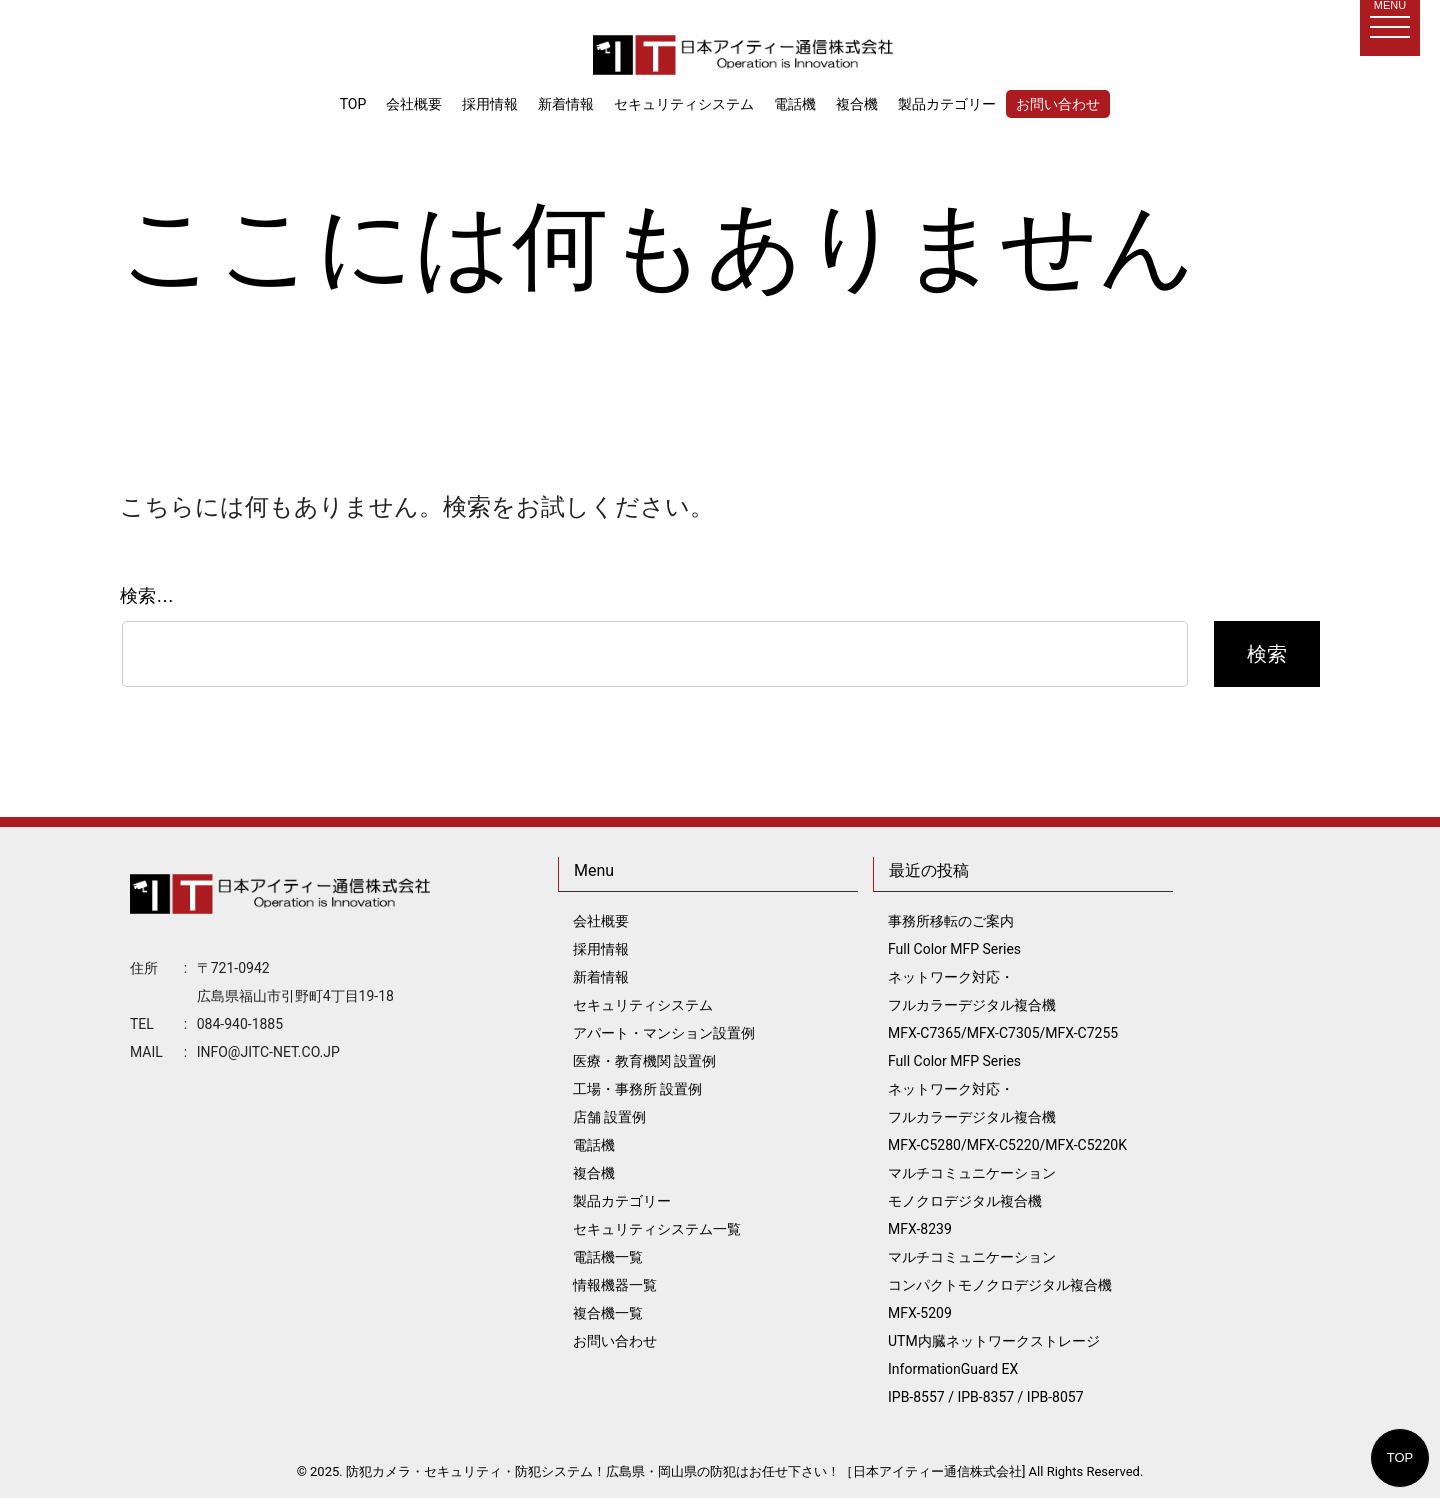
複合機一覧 (608, 1313)
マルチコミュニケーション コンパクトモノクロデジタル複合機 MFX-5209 (1000, 1285)
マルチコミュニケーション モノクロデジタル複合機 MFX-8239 (972, 1201)
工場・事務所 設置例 (637, 1089)
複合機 (857, 104)
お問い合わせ (1058, 104)
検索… (147, 596)
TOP (1400, 1457)
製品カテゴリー (947, 104)
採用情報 (490, 104)
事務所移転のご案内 (951, 921)
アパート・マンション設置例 (664, 1033)
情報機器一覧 (615, 1285)
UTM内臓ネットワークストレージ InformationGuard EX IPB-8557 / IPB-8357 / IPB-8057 (994, 1369)
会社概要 (414, 104)
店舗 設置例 (609, 1117)
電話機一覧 (608, 1257)
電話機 (795, 104)
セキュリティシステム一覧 (657, 1229)
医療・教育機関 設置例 (644, 1061)
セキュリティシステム (684, 104)
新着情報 (566, 104)
